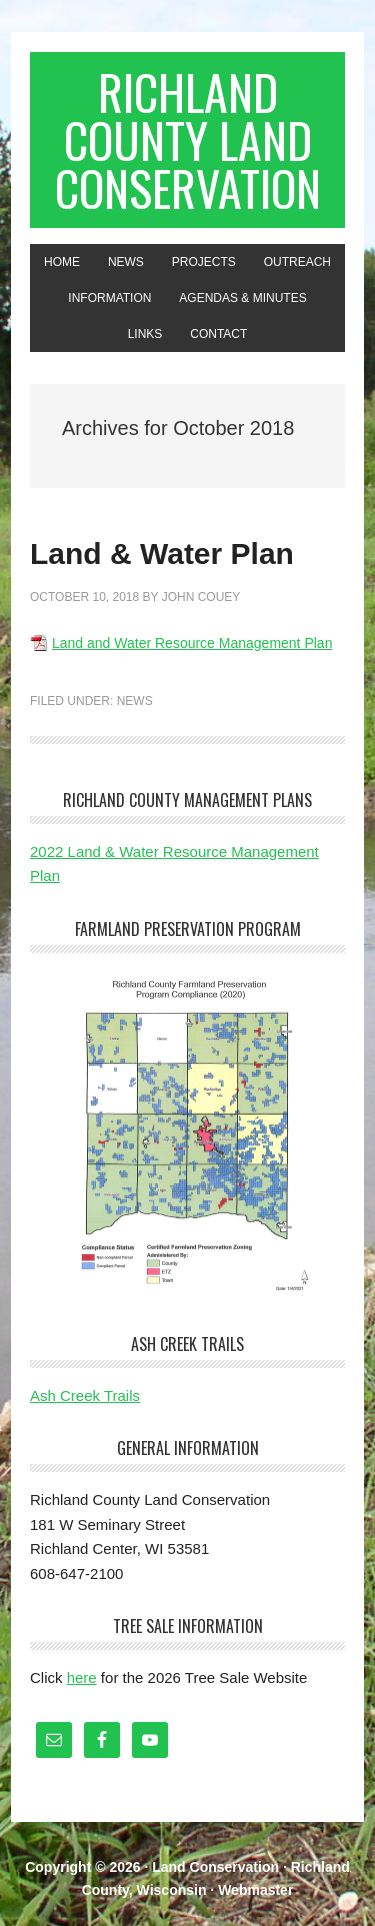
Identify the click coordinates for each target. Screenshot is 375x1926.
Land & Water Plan (162, 553)
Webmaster (255, 1890)
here (82, 1677)
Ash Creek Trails (85, 1395)
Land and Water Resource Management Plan (192, 643)
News (135, 701)
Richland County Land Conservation (188, 139)
